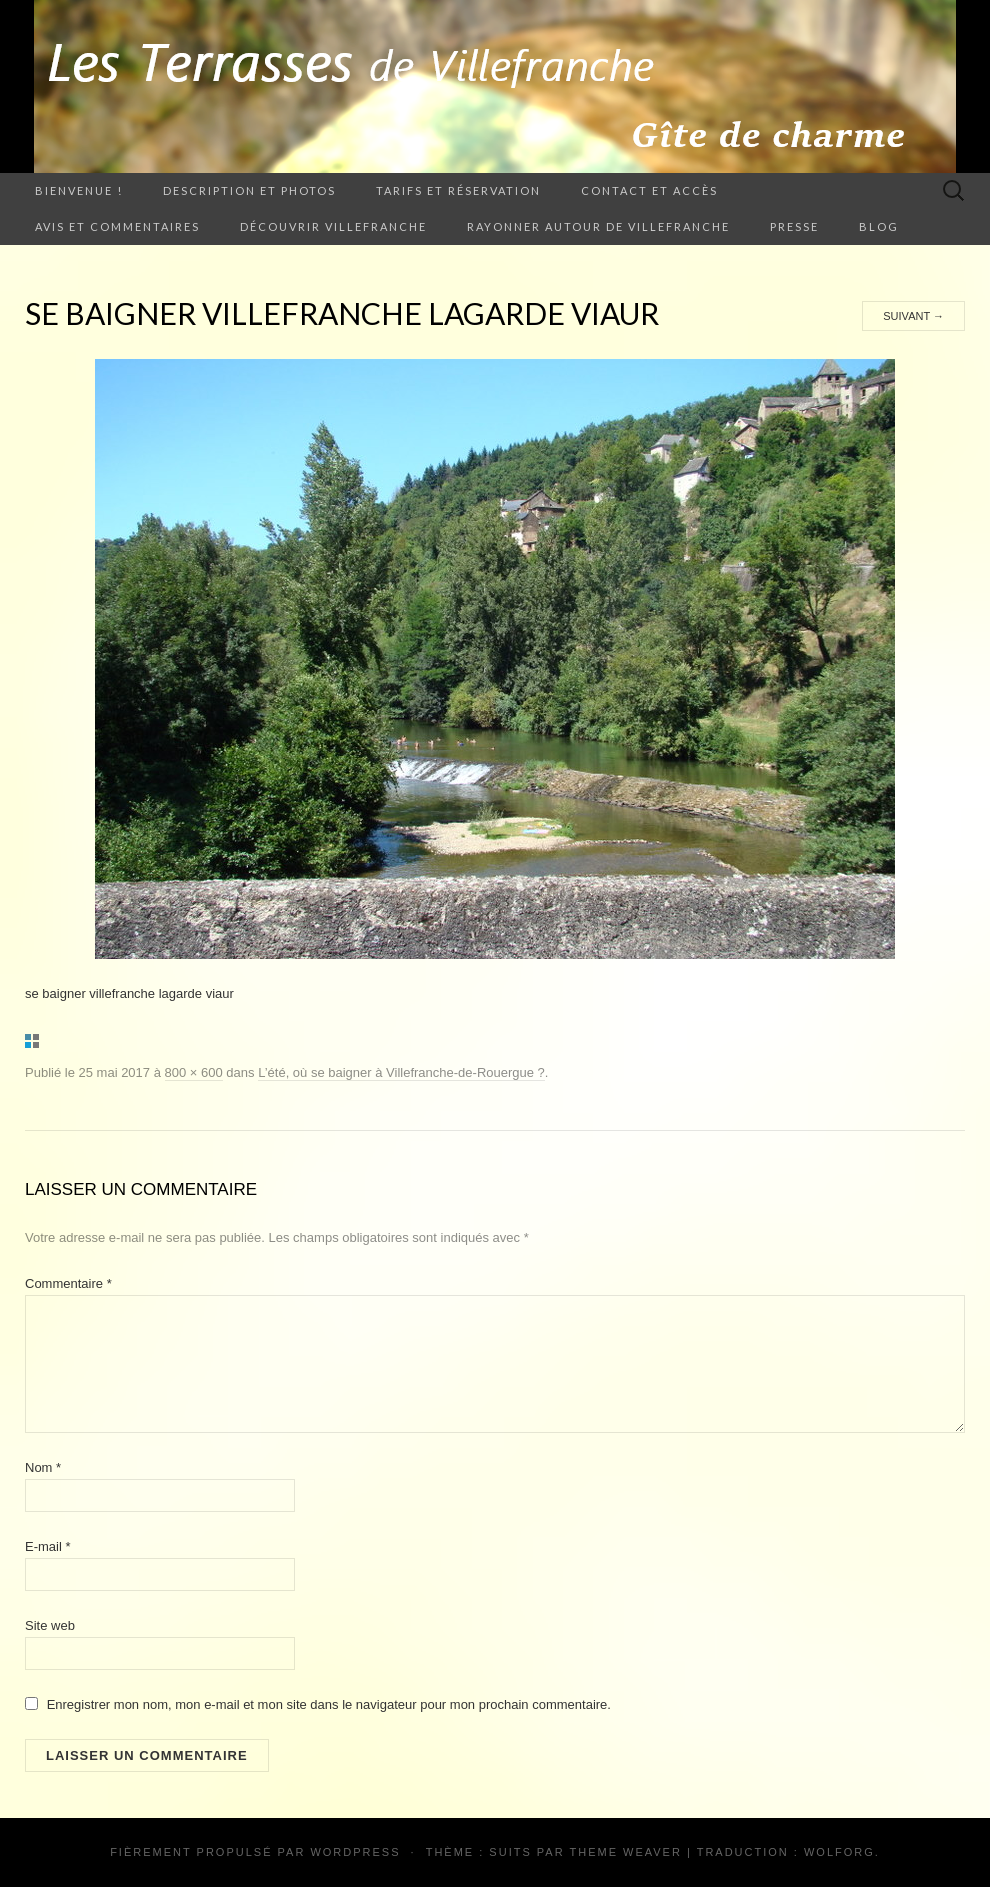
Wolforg (839, 1852)
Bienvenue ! (79, 190)
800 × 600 (194, 1072)
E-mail (48, 1546)
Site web (50, 1625)
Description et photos (249, 190)
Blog (879, 226)
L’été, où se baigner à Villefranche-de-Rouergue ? (401, 1072)
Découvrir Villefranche (333, 226)
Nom (43, 1467)
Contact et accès (649, 190)
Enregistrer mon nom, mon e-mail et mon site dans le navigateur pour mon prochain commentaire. (329, 1704)
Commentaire (68, 1283)
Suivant (913, 316)
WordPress (355, 1852)
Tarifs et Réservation (458, 190)
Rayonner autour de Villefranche (598, 226)
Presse (794, 226)
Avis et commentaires (117, 226)
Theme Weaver (625, 1852)
